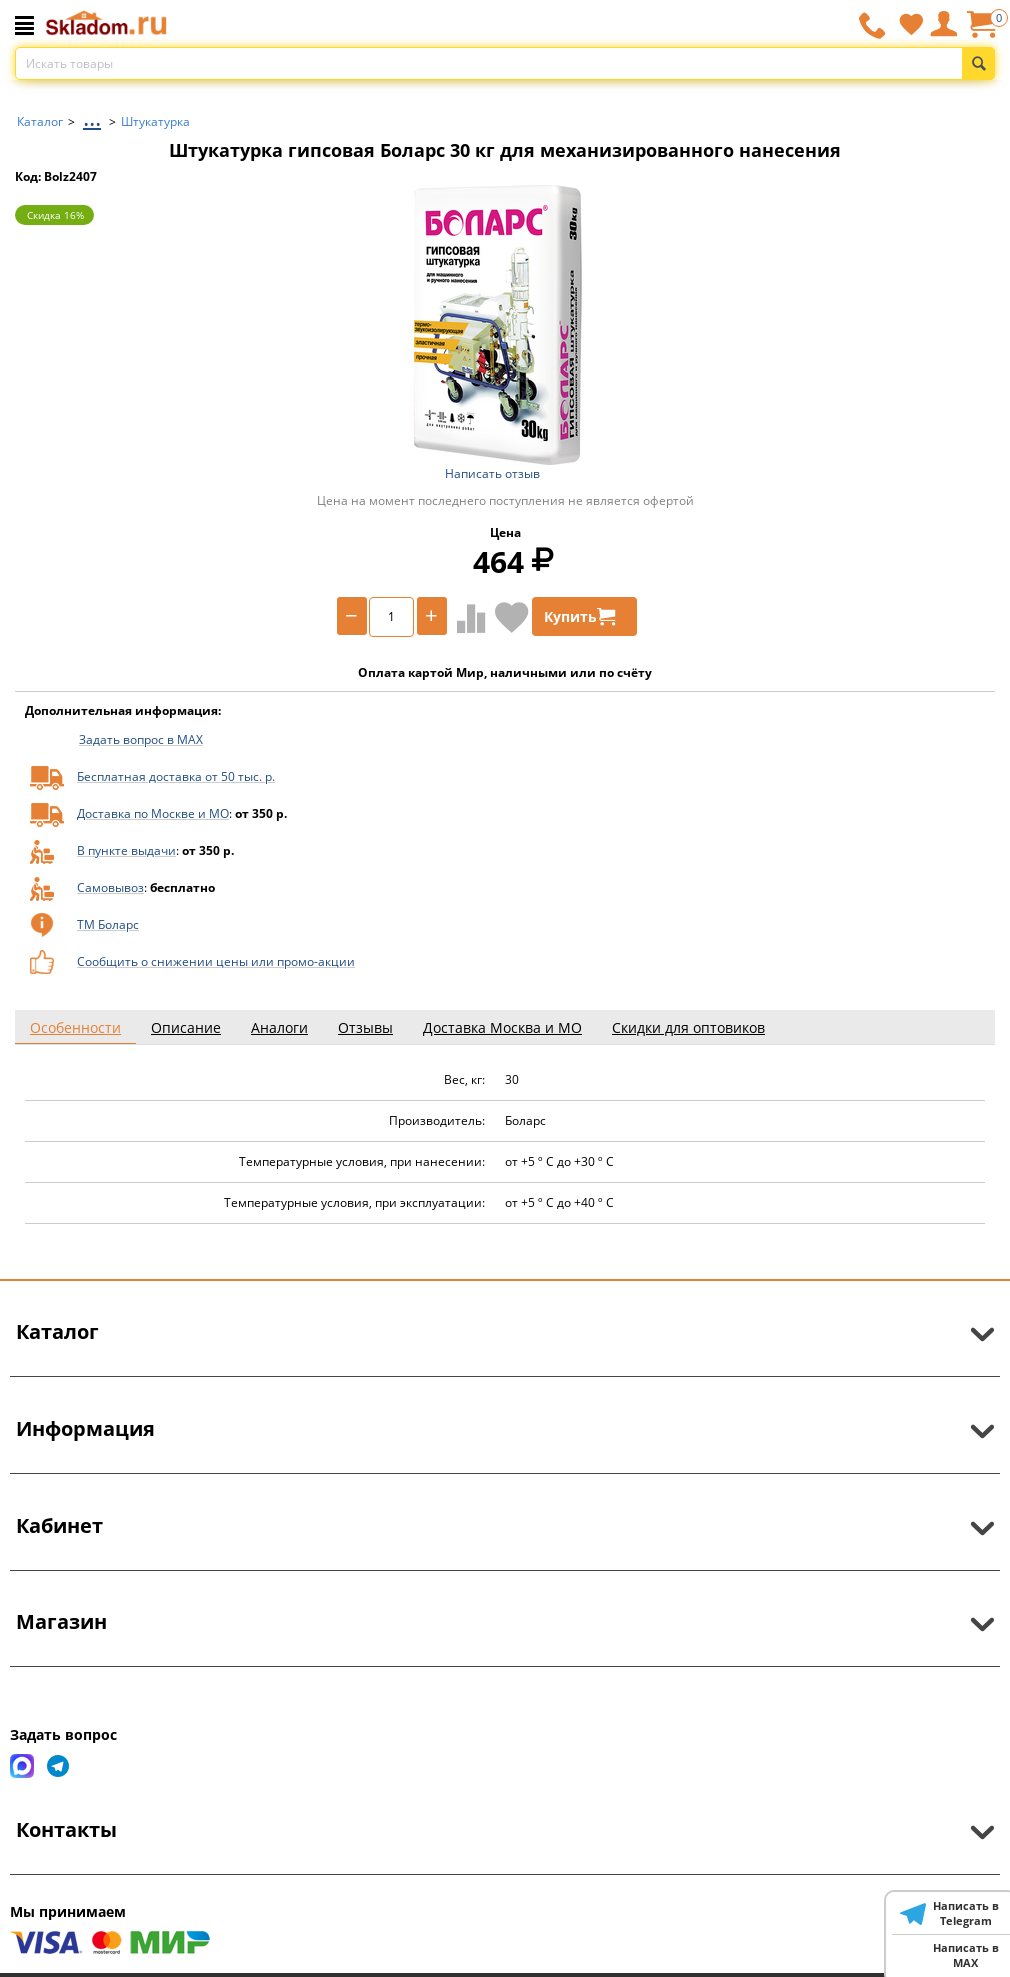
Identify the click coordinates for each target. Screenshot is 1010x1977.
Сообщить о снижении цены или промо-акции (216, 961)
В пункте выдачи (126, 850)
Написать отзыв (492, 473)
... (92, 116)
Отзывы (365, 1027)
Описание (186, 1027)
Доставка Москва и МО (502, 1027)
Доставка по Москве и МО (153, 813)
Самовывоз (110, 887)
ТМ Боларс (108, 924)
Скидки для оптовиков (688, 1027)
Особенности (75, 1027)
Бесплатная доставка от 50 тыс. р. (176, 776)
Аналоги (279, 1027)
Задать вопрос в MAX (141, 739)
